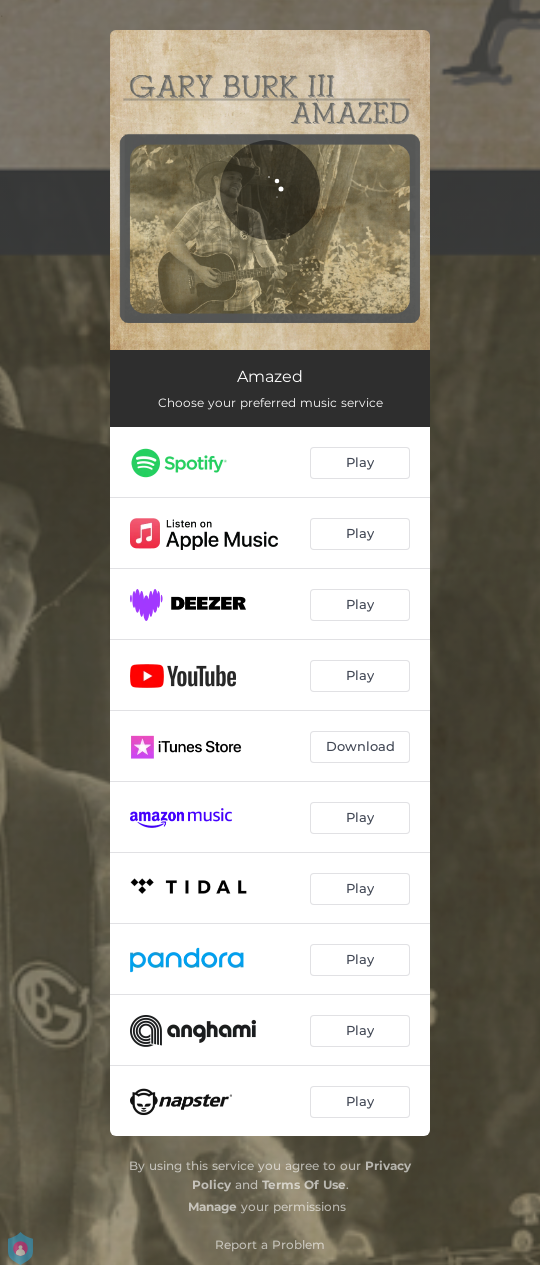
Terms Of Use (304, 1184)
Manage (212, 1206)
